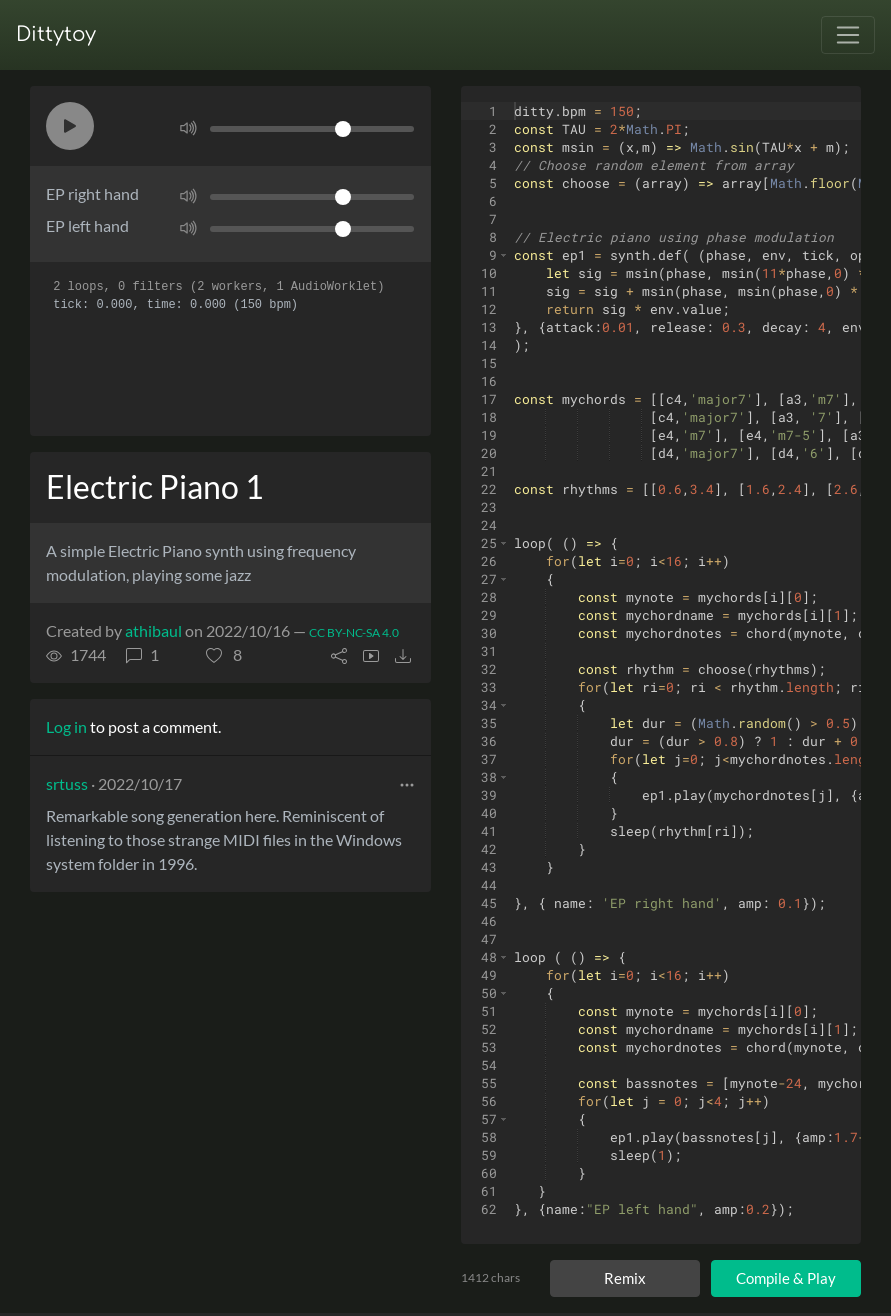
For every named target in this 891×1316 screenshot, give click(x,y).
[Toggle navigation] (848, 35)
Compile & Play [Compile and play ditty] (786, 1278)
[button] (70, 126)
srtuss (67, 783)
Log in (66, 726)
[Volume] (312, 129)
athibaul (153, 630)
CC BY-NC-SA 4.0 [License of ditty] (354, 632)
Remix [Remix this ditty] (625, 1278)
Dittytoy (56, 34)
